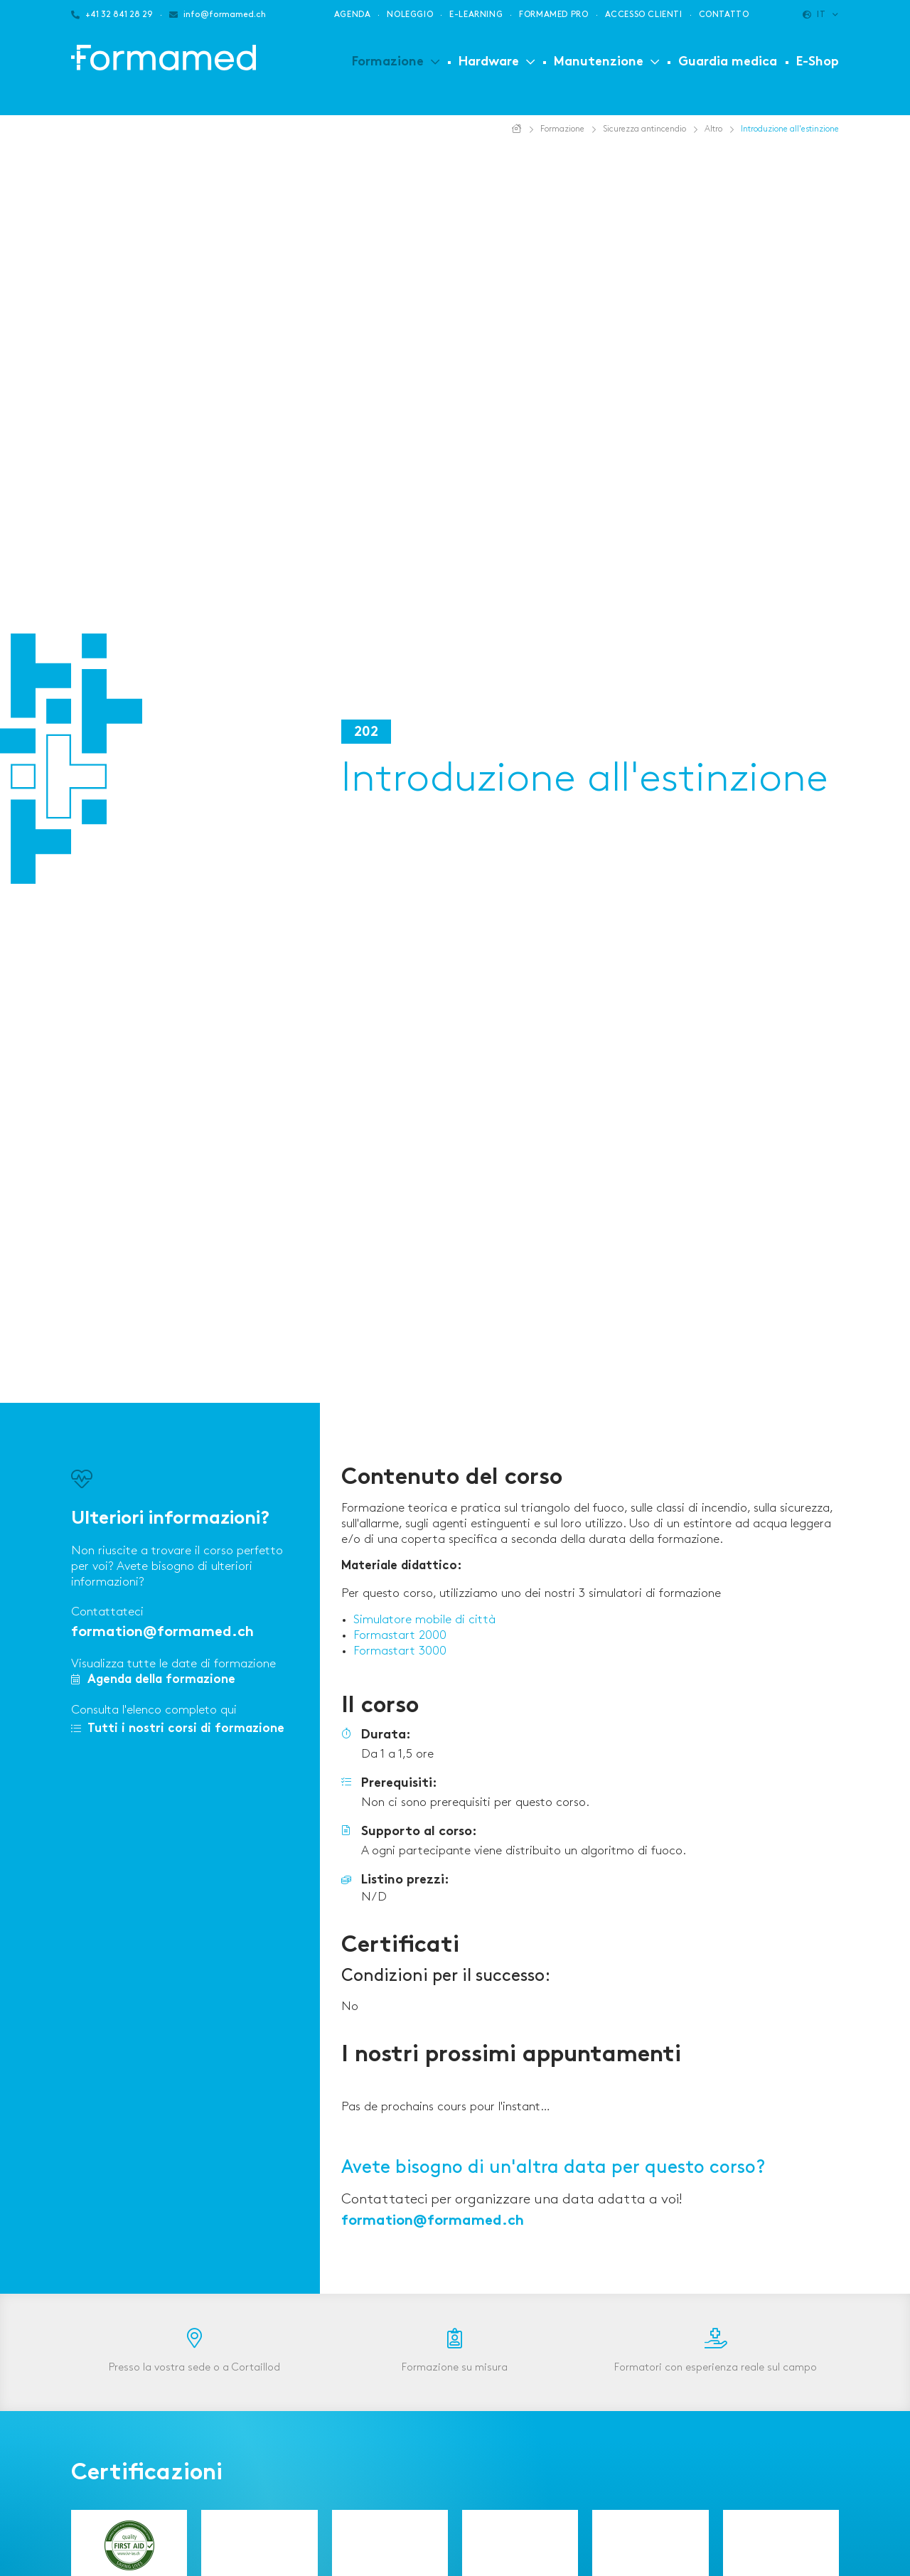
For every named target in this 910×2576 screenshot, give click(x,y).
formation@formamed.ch (162, 1633)
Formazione (388, 62)
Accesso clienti (643, 14)
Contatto (724, 14)
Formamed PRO (553, 14)
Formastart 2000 (399, 1635)
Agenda (352, 14)
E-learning (476, 14)
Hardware (489, 62)
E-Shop (817, 62)
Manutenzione (598, 62)
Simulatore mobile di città (424, 1619)
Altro (713, 129)
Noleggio (410, 14)
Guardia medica (727, 62)
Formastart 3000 (399, 1651)
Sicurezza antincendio (644, 129)
